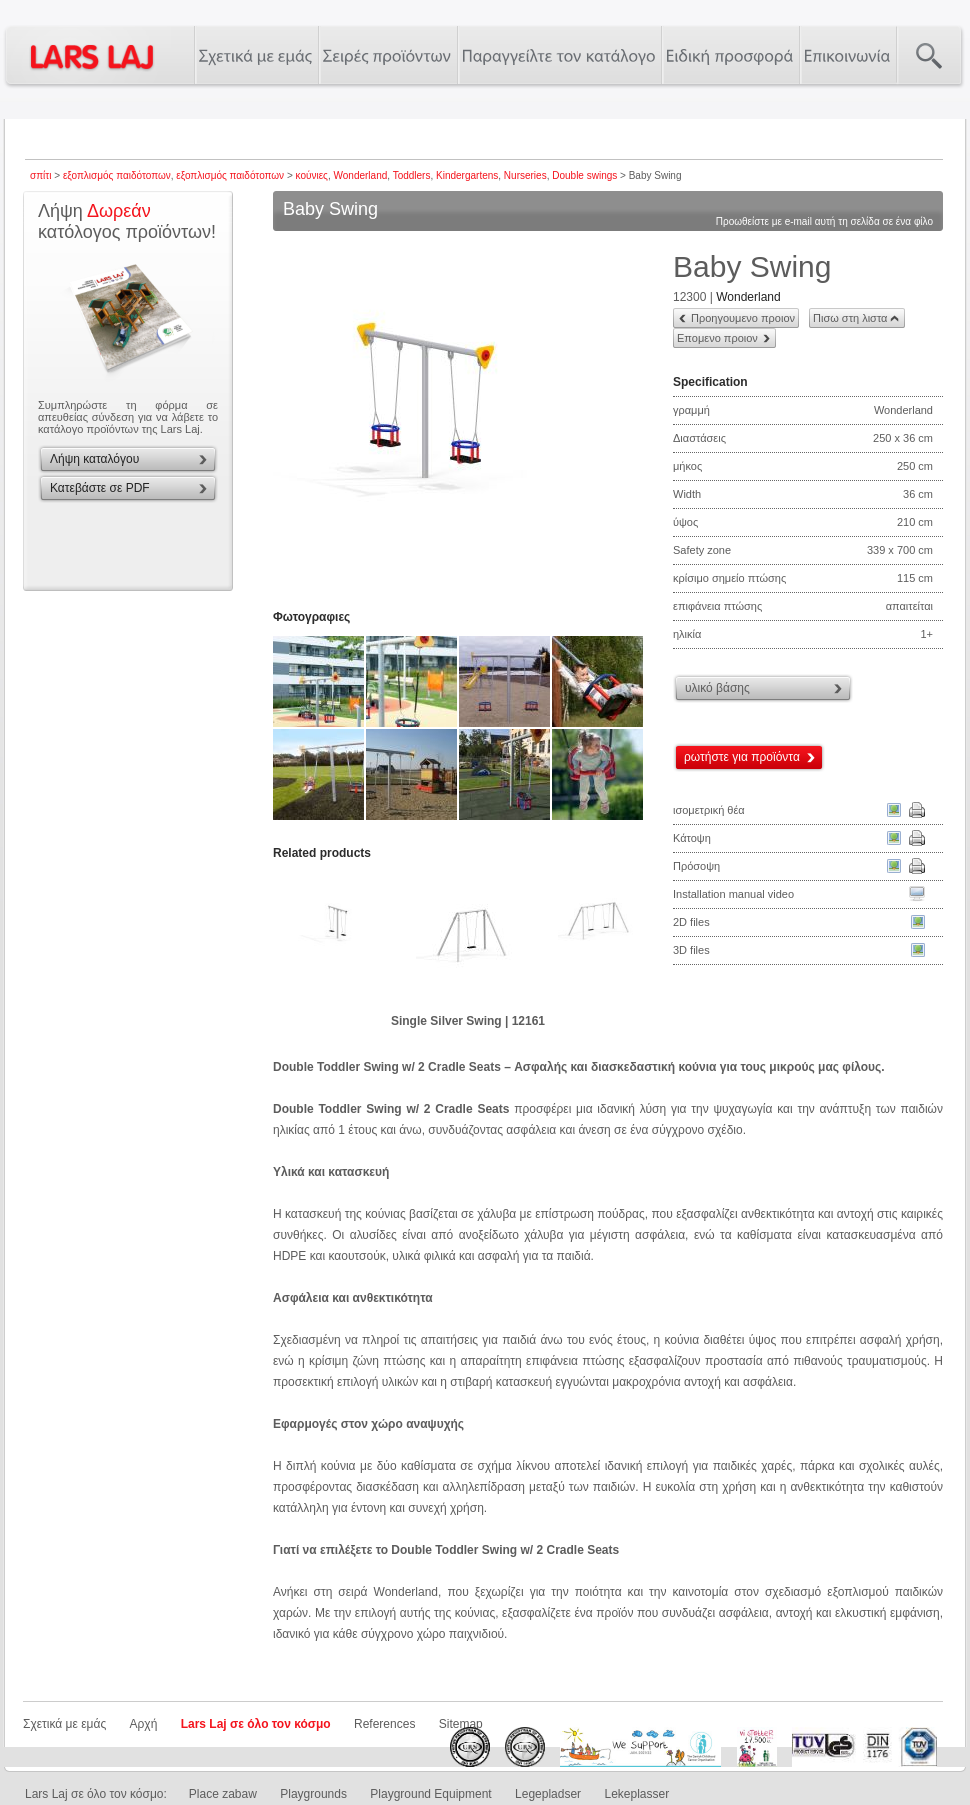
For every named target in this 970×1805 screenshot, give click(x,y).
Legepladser (548, 1794)
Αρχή (144, 1724)
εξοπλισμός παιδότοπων (117, 175)
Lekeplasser (636, 1794)
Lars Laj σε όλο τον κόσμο (256, 1724)
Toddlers (412, 175)
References (384, 1724)
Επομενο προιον (717, 338)
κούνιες (312, 175)
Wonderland (361, 175)
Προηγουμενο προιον (743, 318)
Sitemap (461, 1724)
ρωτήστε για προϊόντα (742, 757)
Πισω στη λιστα (850, 318)
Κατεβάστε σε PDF (100, 488)
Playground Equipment (430, 1794)
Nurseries (525, 175)
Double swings (584, 175)
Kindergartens (467, 175)
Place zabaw (223, 1794)
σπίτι (40, 175)
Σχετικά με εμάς (64, 1724)
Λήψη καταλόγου (94, 459)
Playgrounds (313, 1794)
